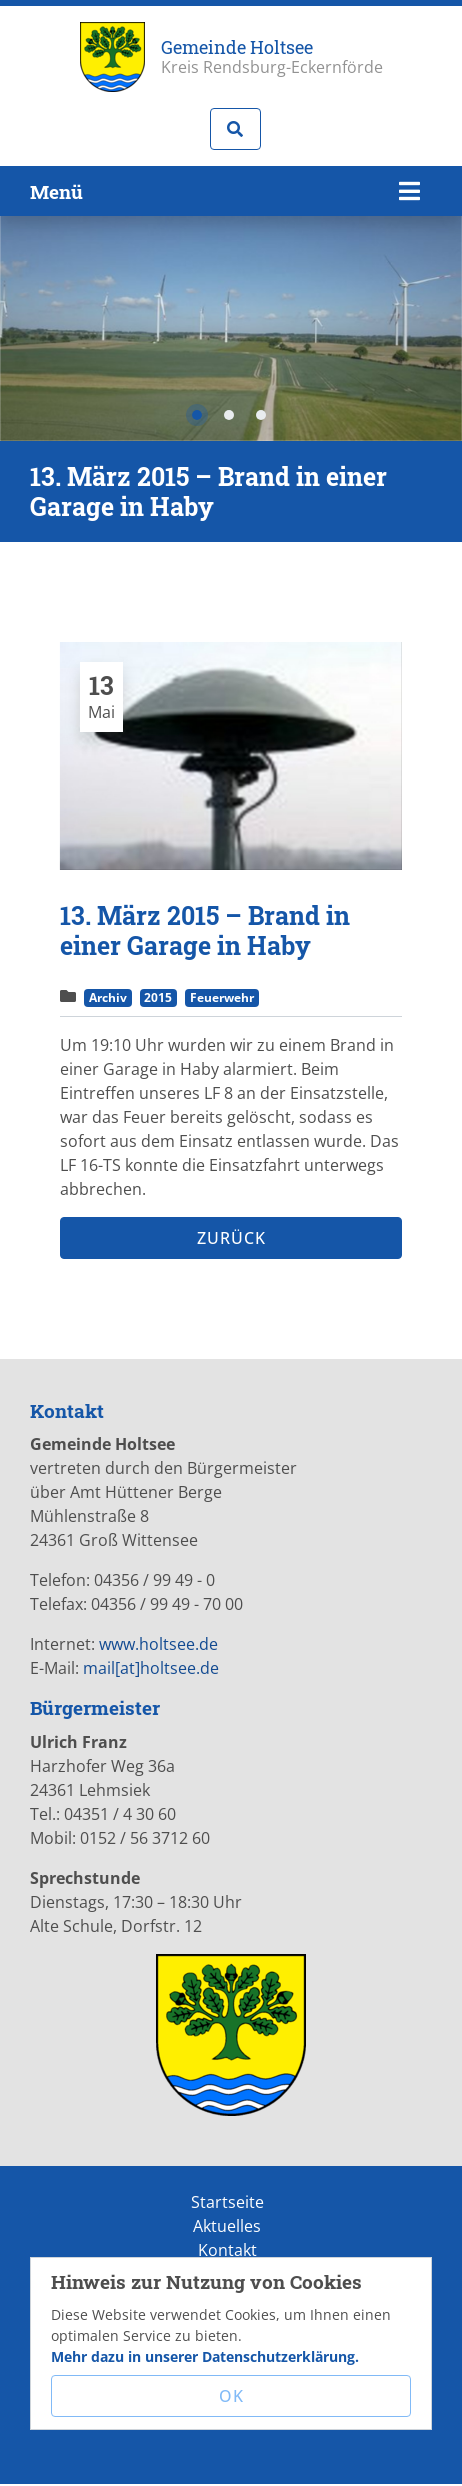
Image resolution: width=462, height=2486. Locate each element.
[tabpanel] (231, 756)
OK (231, 2396)
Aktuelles (227, 2226)
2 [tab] (229, 415)
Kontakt (227, 2250)
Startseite (227, 2202)
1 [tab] (197, 415)
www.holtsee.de (158, 1644)
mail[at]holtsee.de (151, 1668)
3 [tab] (261, 415)
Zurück (231, 1238)
